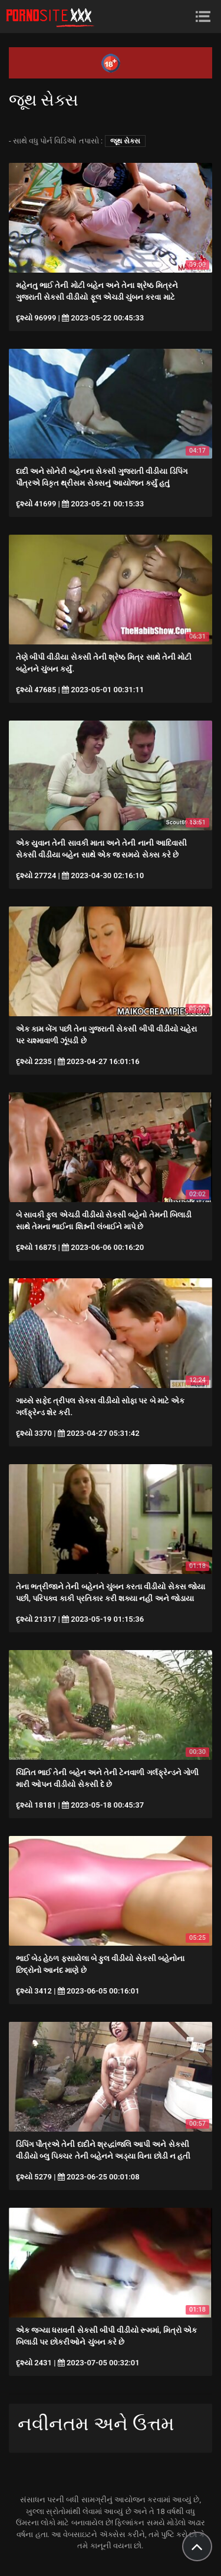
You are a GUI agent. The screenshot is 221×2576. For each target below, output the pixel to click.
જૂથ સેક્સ (125, 141)
